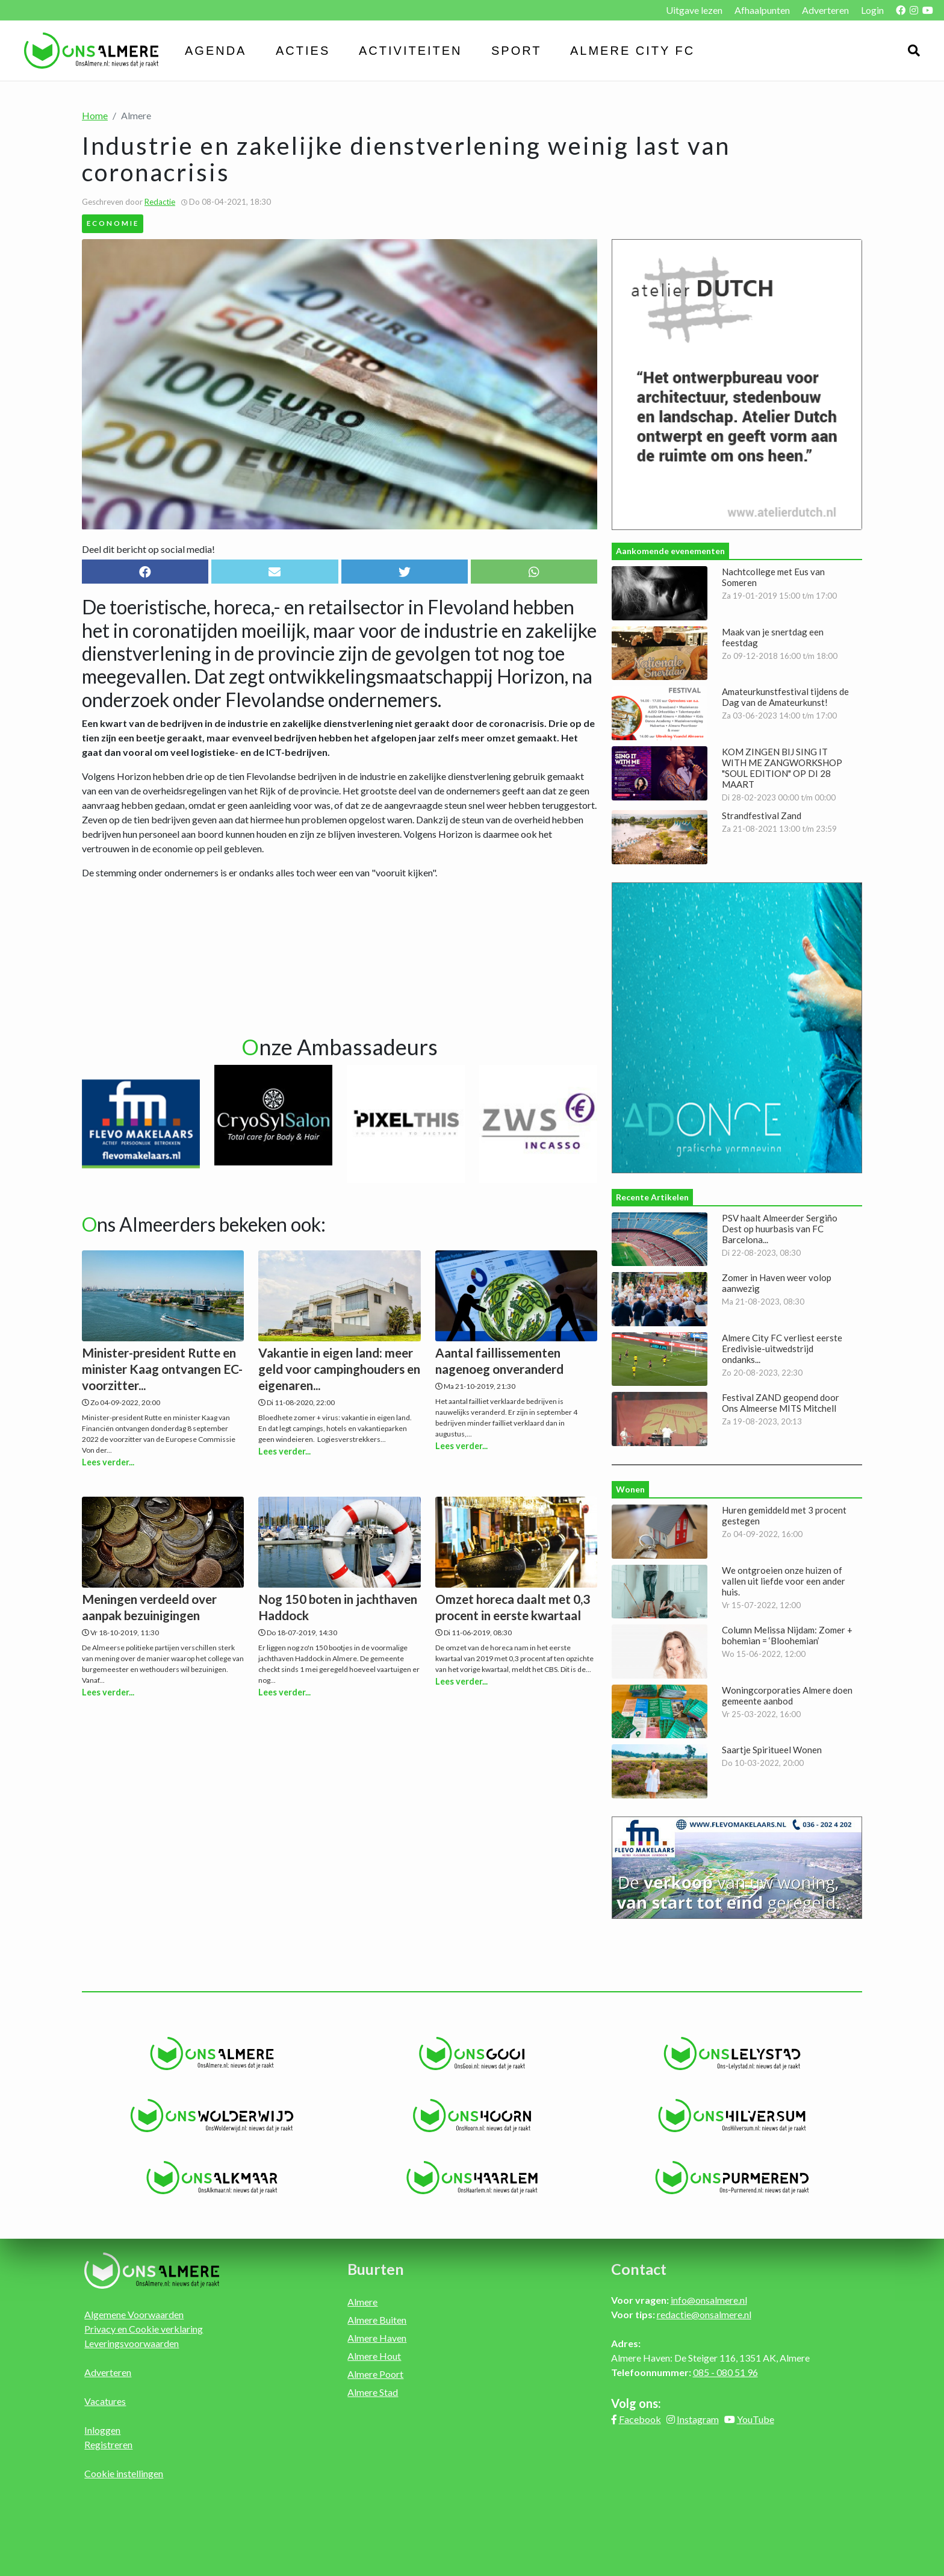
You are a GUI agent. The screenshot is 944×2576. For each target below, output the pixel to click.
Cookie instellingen (123, 2473)
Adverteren (825, 10)
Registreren (108, 2444)
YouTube (755, 2419)
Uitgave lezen (694, 10)
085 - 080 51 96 (725, 2372)
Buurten (375, 2269)
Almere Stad (372, 2392)
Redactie (159, 202)
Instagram (698, 2419)
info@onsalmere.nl (709, 2300)
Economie (113, 223)
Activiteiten (410, 50)
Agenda (215, 50)
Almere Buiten (376, 2319)
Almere (362, 2301)
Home (95, 115)
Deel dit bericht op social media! (148, 549)
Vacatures (105, 2401)
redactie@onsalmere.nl (704, 2314)
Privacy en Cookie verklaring (143, 2328)
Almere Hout (374, 2356)
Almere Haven (376, 2338)
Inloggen (102, 2430)
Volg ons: (636, 2403)
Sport (516, 50)
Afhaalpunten (762, 10)
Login (872, 10)
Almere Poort (375, 2374)
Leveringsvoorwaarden (131, 2343)
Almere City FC (632, 50)
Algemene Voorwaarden (134, 2314)
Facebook (640, 2419)
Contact (638, 2269)
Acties (303, 50)
